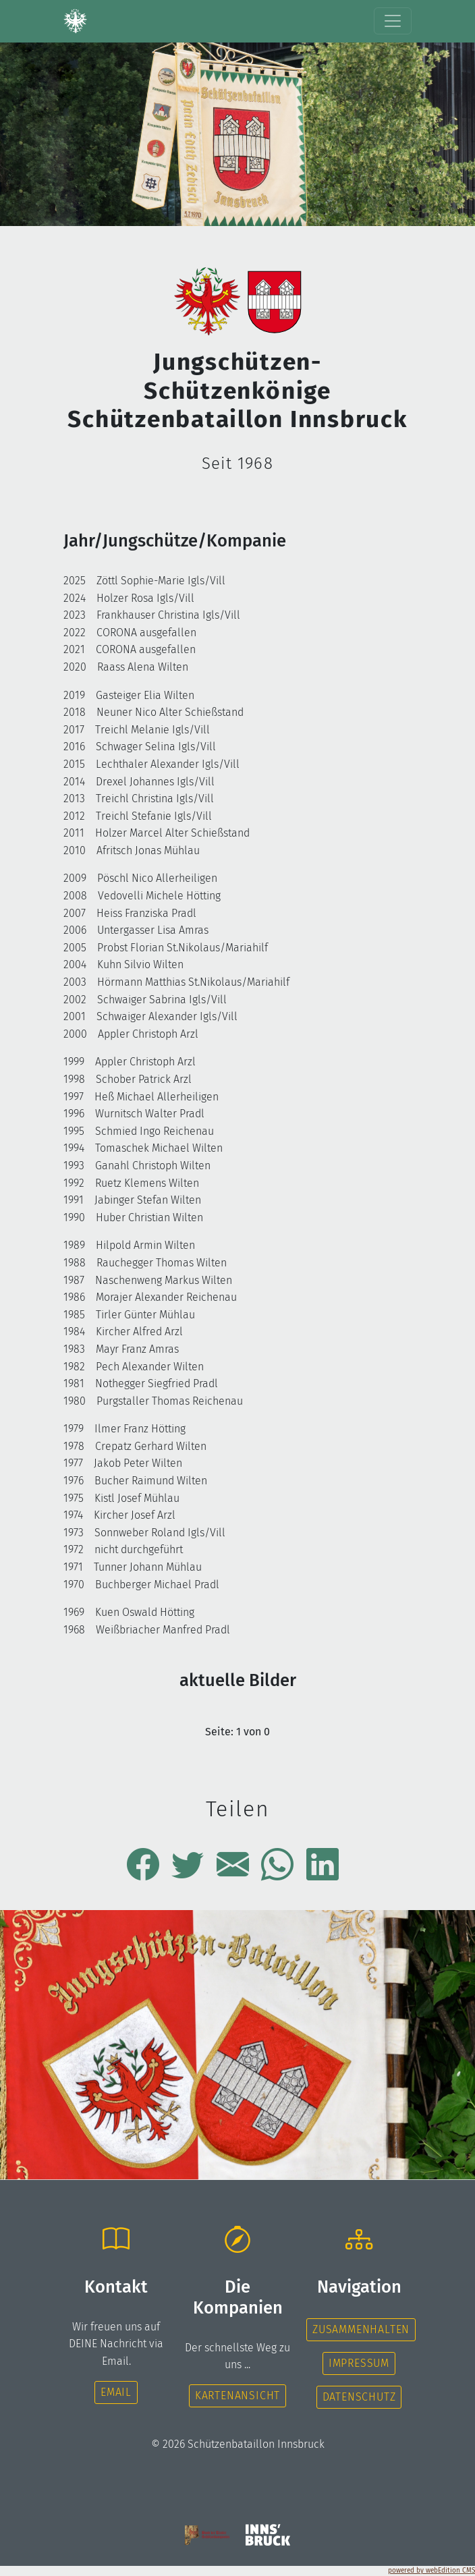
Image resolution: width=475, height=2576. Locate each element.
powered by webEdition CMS (431, 2571)
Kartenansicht (237, 2395)
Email (116, 2392)
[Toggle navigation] (393, 20)
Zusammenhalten (361, 2329)
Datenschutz (359, 2396)
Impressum (359, 2363)
